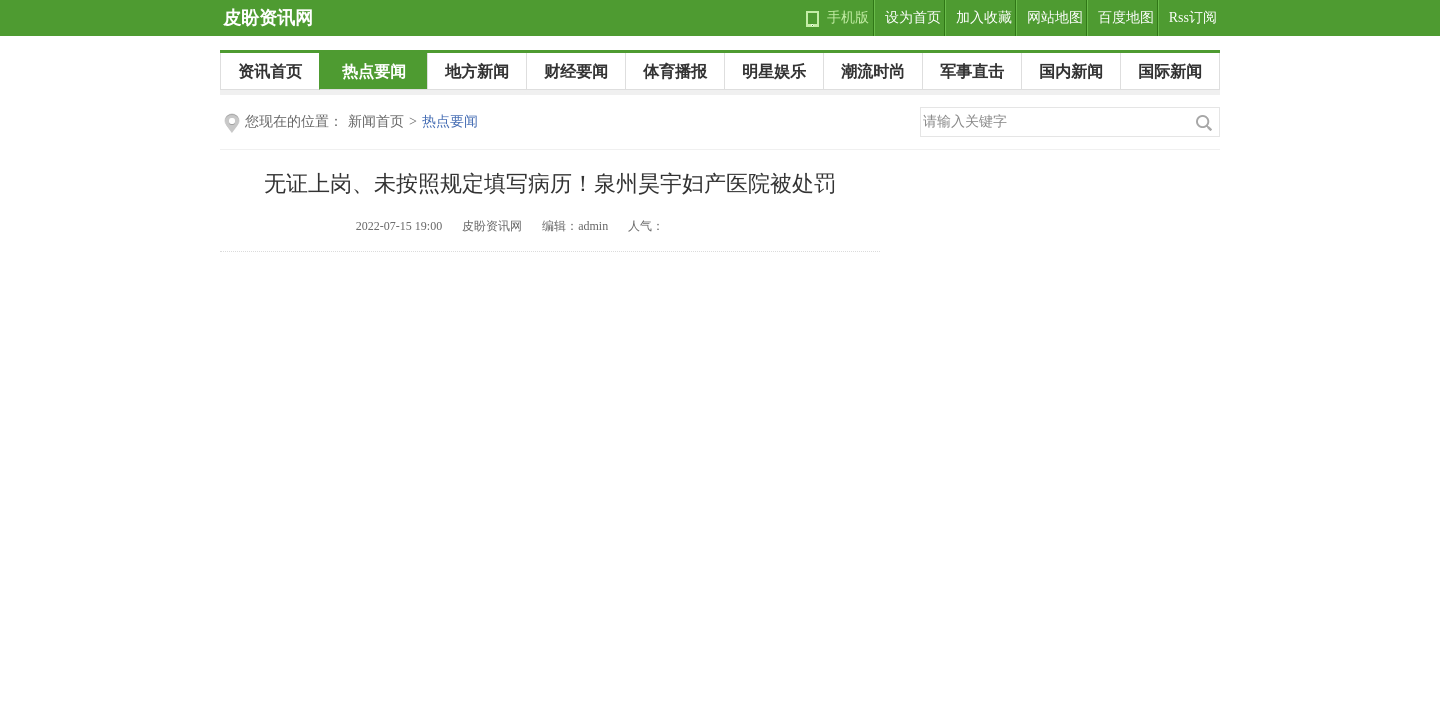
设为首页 (913, 17)
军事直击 (972, 71)
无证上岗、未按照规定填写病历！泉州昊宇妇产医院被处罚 (550, 183)
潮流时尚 (873, 71)
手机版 (848, 17)
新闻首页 (376, 121)
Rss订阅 (1193, 17)
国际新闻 (1170, 71)
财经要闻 (576, 71)
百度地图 (1126, 17)
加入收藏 (984, 17)
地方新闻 (477, 71)
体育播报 (675, 71)
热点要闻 (374, 71)
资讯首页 (270, 71)
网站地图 (1055, 17)
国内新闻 (1071, 71)
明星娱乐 (774, 71)
